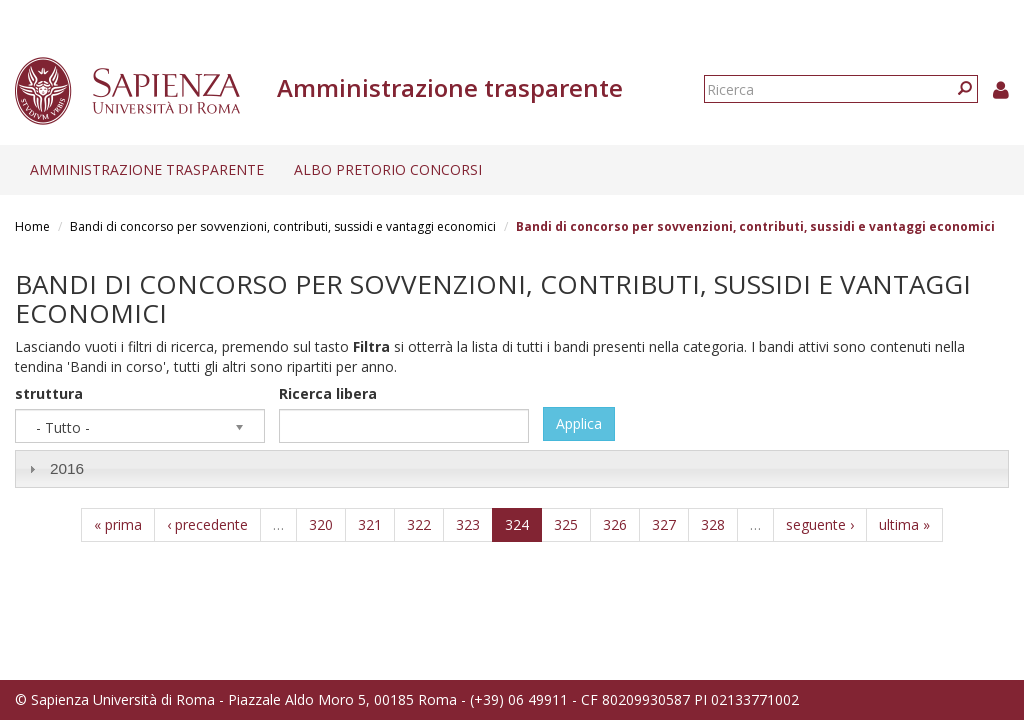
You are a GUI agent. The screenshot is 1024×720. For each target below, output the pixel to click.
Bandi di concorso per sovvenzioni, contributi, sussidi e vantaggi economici (283, 226)
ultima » (904, 524)
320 (321, 524)
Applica (579, 423)
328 (713, 524)
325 (566, 524)
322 (419, 524)
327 (664, 524)
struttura (49, 393)
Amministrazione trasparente (147, 169)
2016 (67, 468)
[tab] (512, 468)
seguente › (820, 524)
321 (370, 524)
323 (468, 524)
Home (32, 226)
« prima (118, 524)
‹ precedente (207, 524)
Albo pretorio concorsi (388, 169)
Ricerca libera (328, 393)
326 (615, 524)
